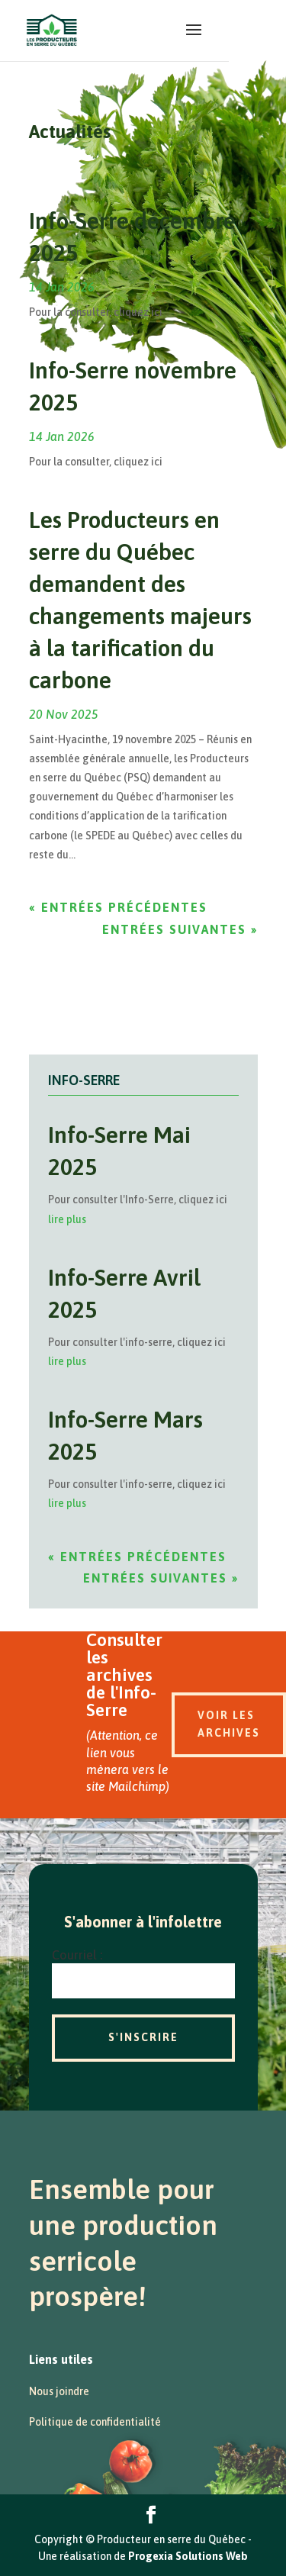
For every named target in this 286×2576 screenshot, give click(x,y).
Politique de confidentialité (95, 2422)
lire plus (67, 1219)
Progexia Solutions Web (188, 2556)
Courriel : (77, 1955)
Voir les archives (229, 1724)
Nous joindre (59, 2391)
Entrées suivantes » (180, 929)
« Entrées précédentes (118, 907)
